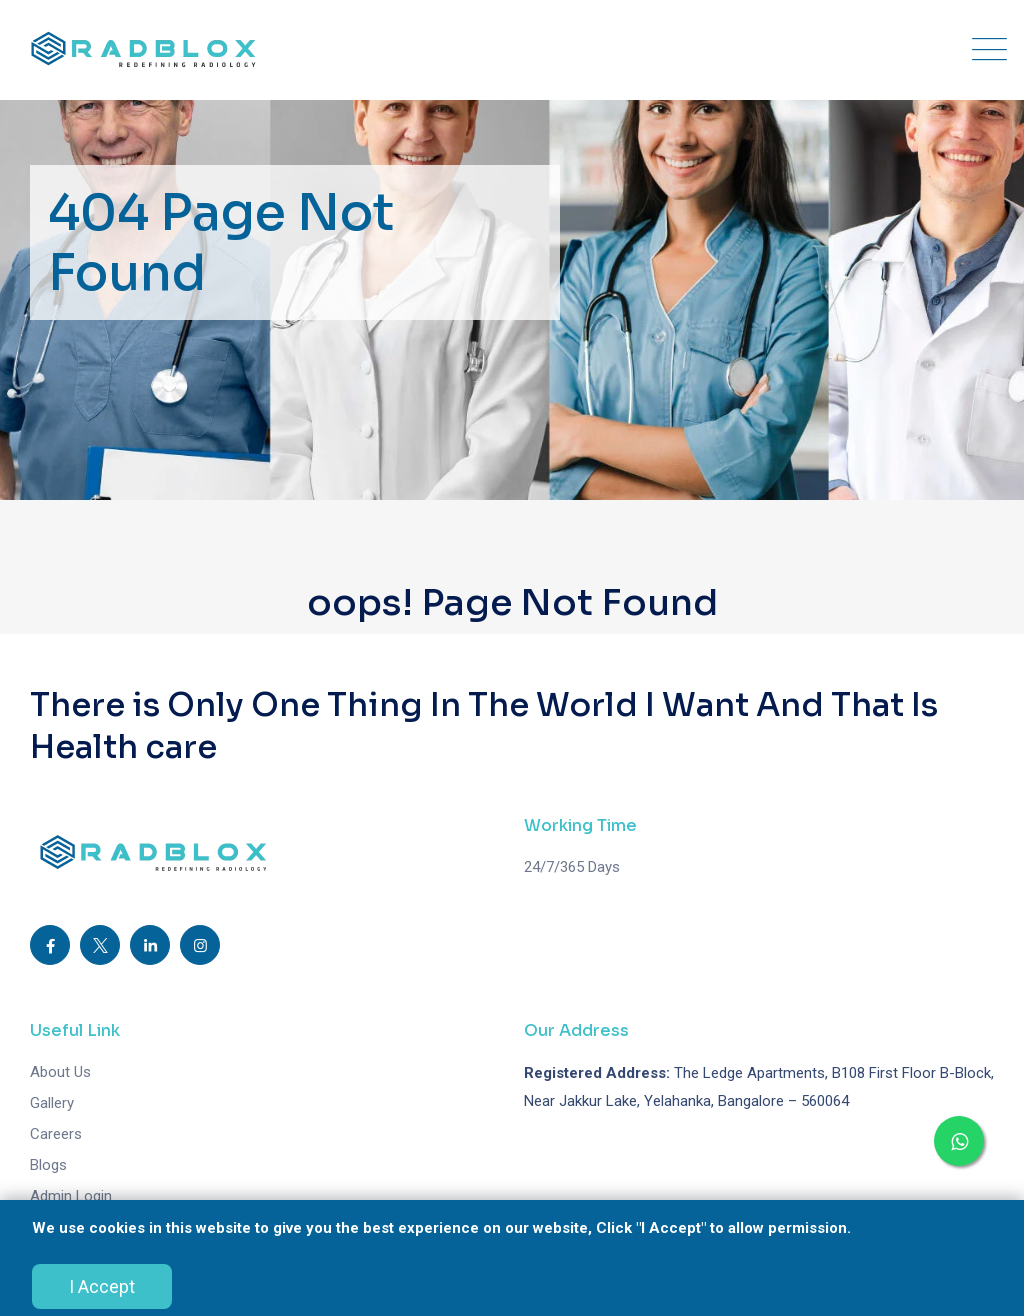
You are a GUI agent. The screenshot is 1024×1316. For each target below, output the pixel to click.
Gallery (52, 1103)
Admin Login (71, 1196)
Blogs (48, 1165)
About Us (60, 1072)
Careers (56, 1134)
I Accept (102, 1286)
